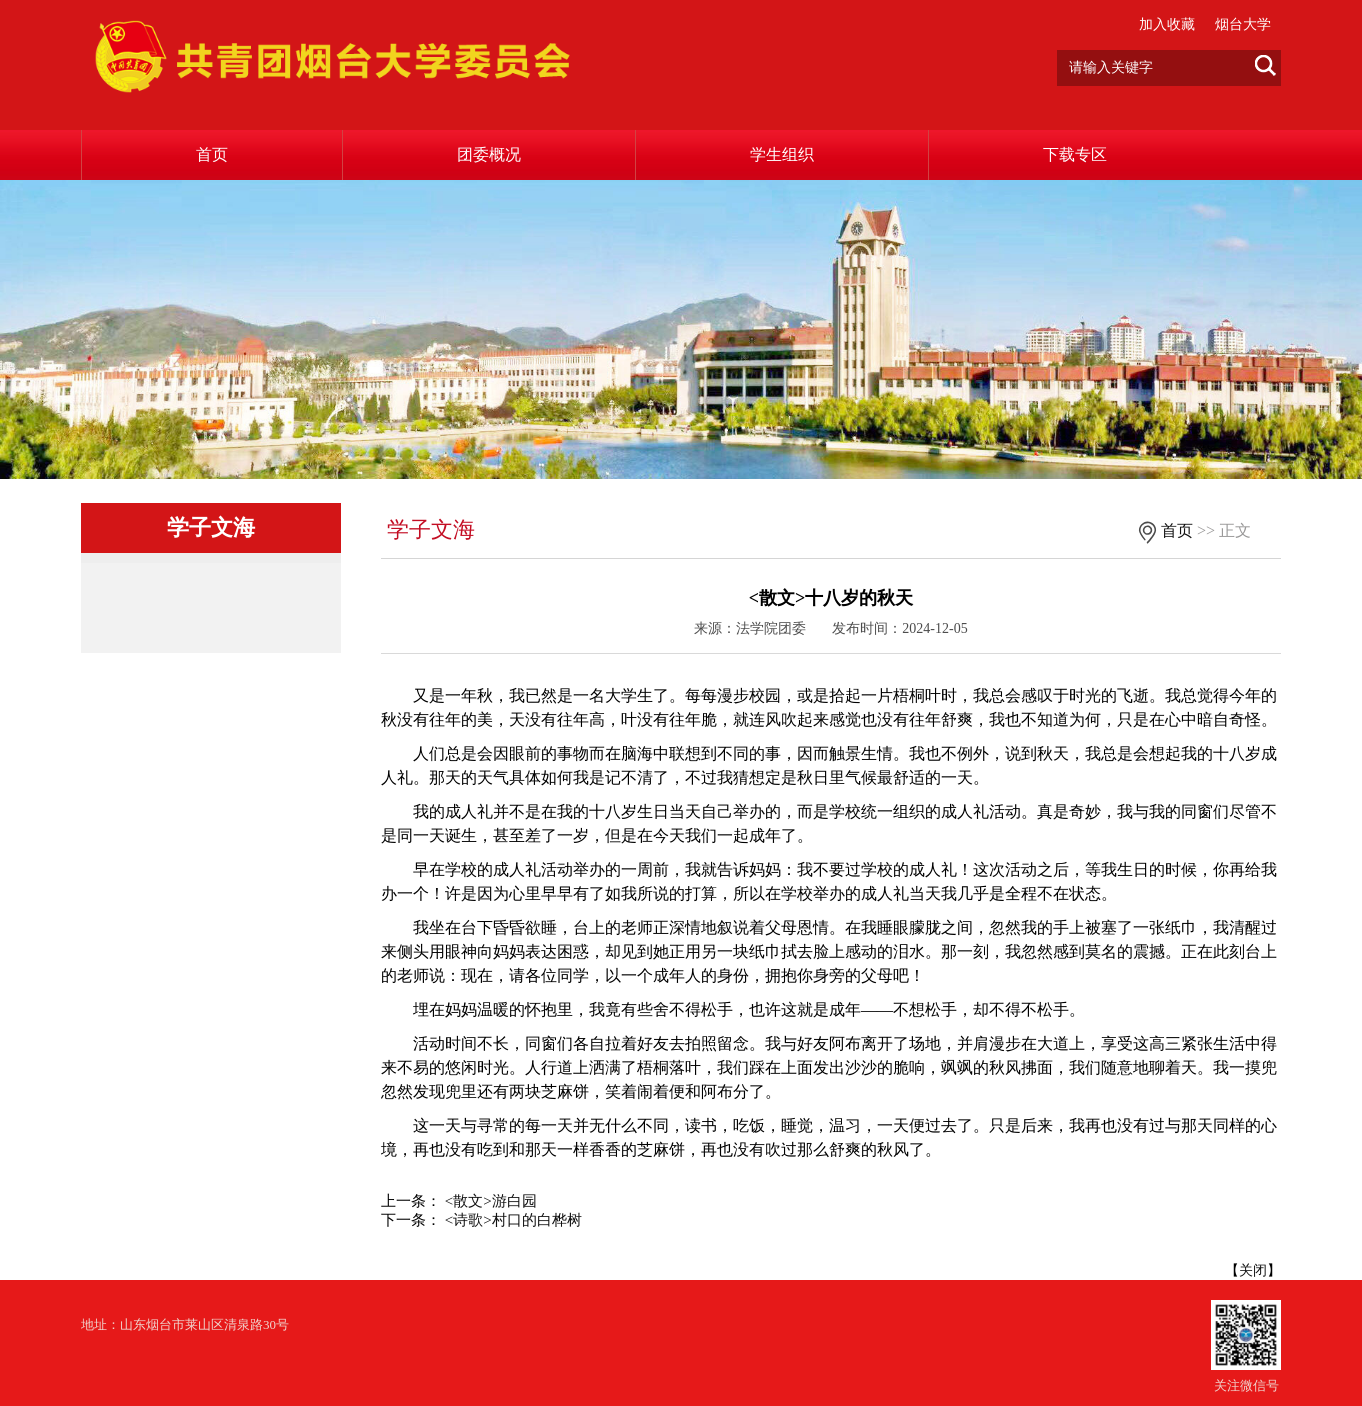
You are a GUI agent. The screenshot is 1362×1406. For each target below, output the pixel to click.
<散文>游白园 (491, 1201)
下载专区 (1075, 154)
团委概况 (489, 154)
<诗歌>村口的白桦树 (513, 1220)
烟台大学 (1243, 24)
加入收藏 (1167, 24)
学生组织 (782, 154)
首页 (212, 154)
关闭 (1253, 1270)
